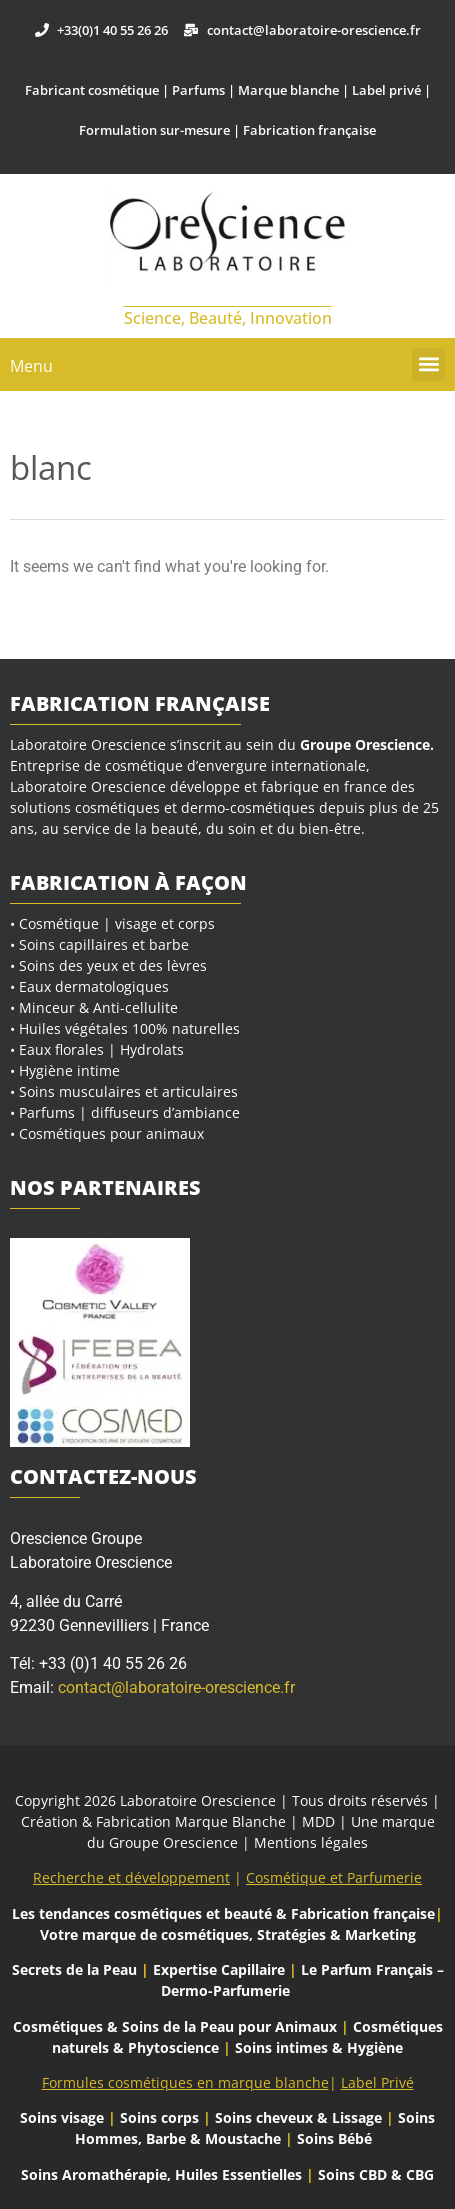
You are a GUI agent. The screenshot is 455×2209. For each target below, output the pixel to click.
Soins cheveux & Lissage (298, 2117)
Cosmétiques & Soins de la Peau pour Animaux (175, 2026)
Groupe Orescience (365, 744)
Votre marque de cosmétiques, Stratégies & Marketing (228, 1934)
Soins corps (159, 2117)
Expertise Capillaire (219, 1969)
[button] (428, 364)
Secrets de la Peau (74, 1969)
